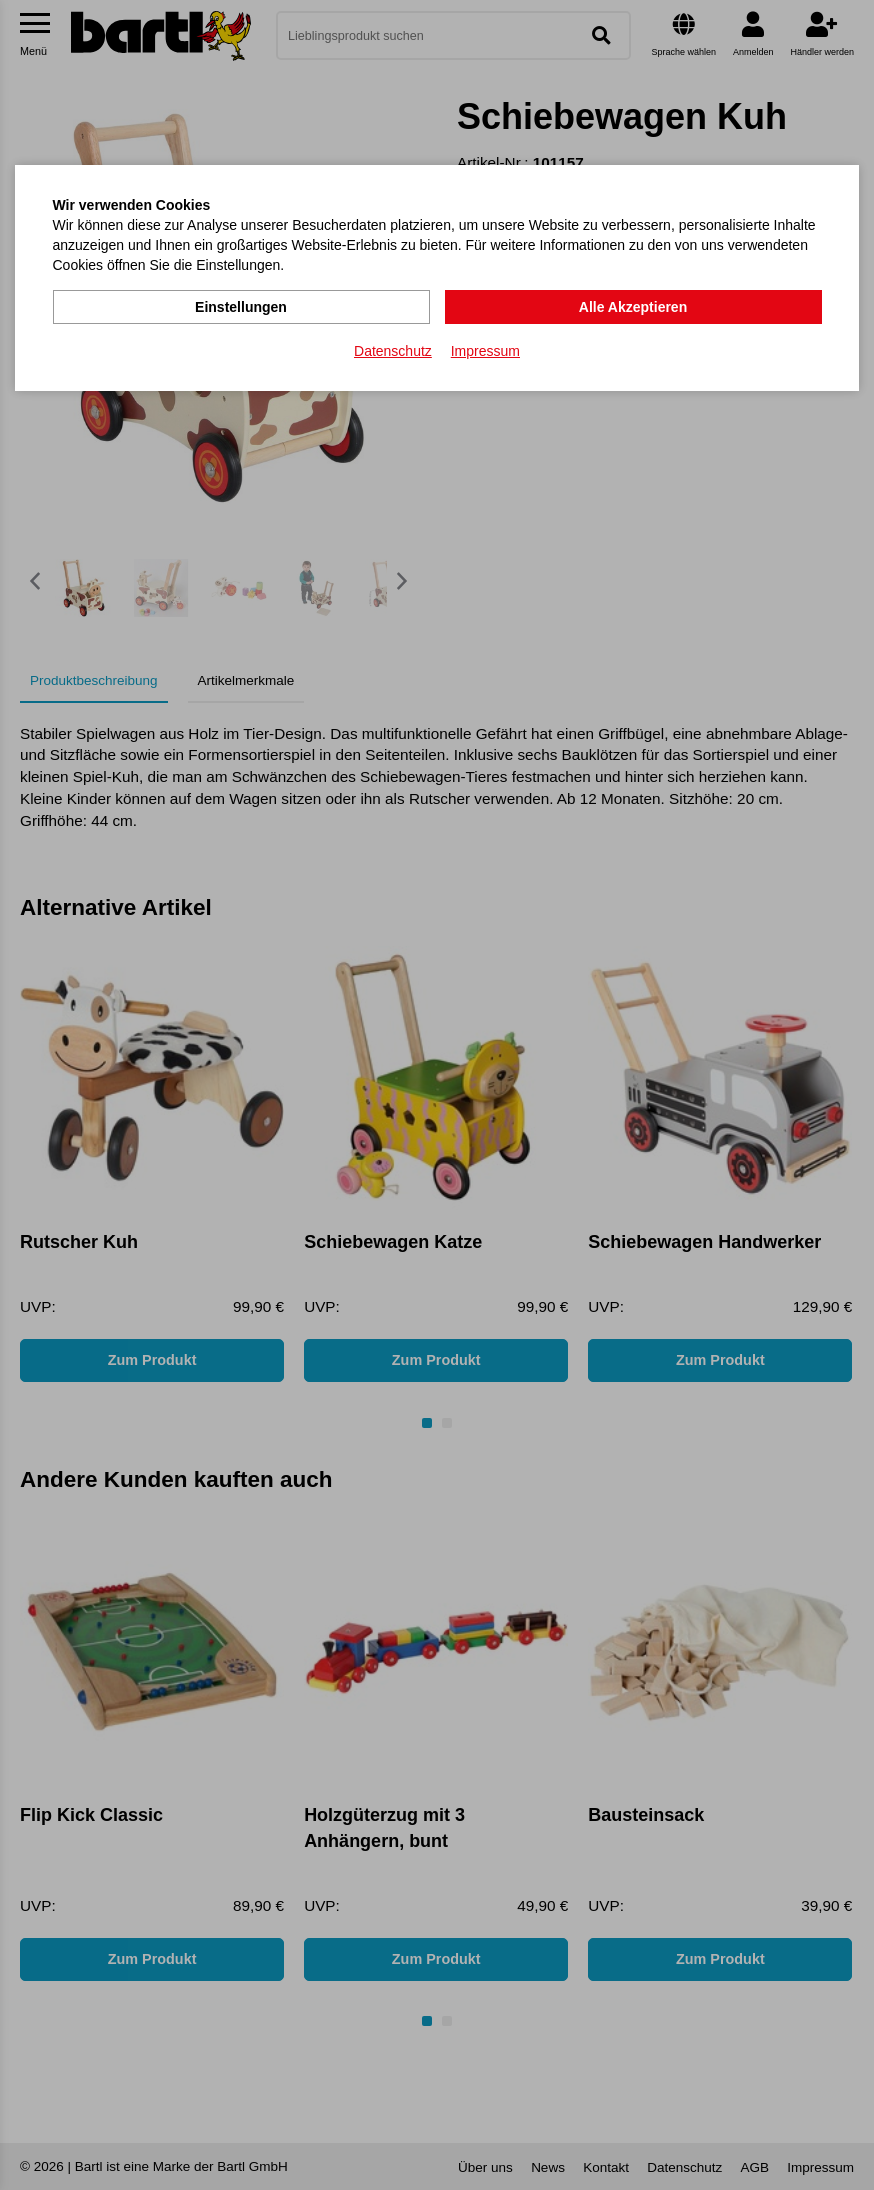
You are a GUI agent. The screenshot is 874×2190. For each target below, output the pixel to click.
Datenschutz (393, 351)
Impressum (485, 351)
